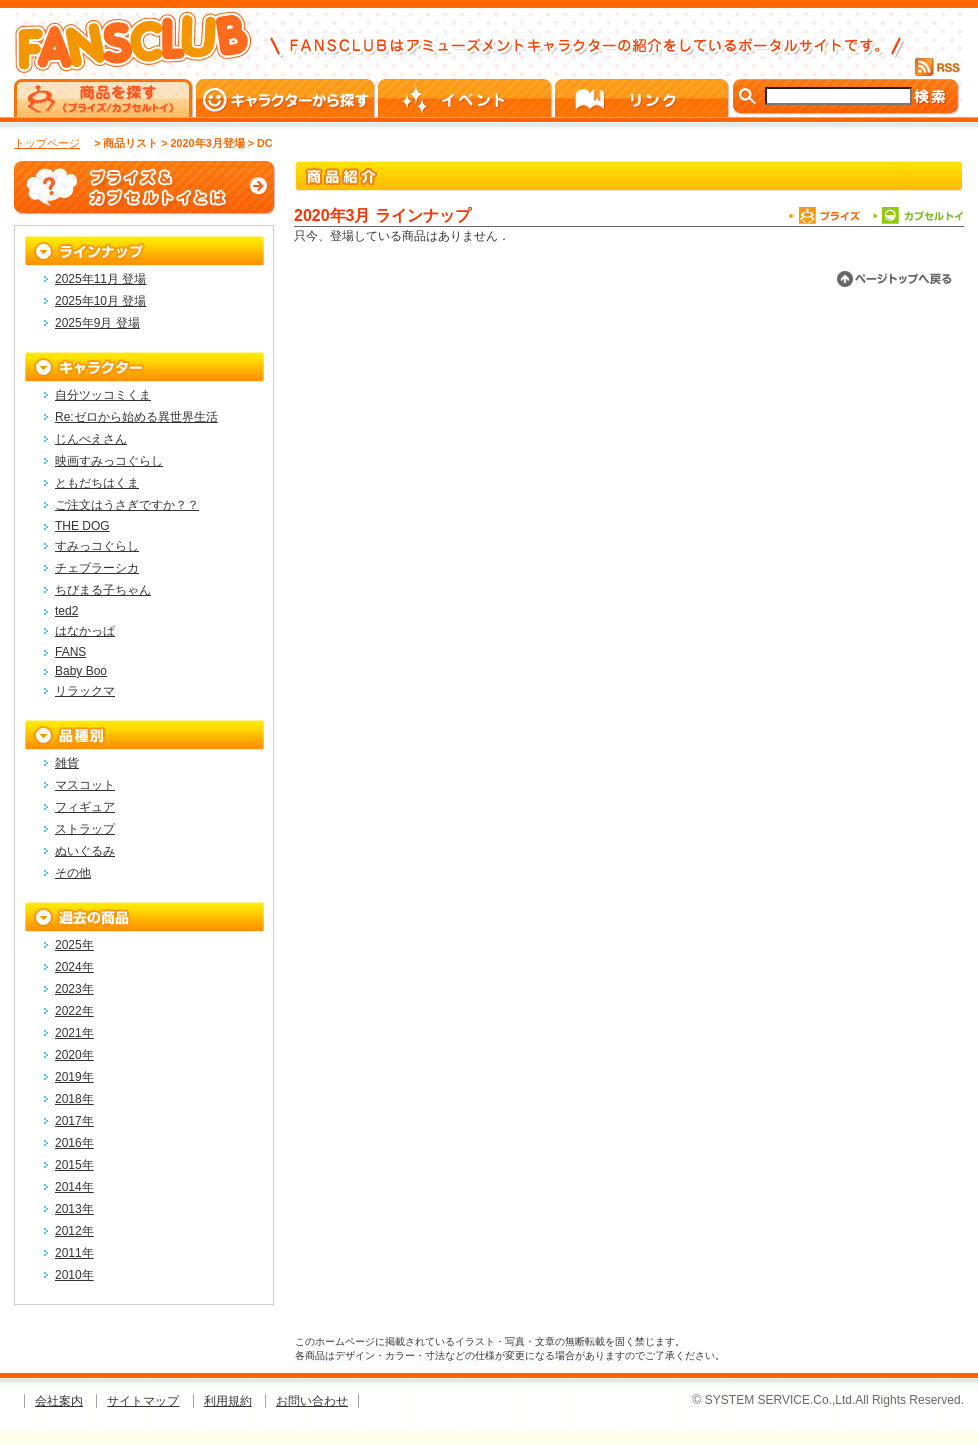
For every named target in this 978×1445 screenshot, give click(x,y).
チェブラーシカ (97, 568)
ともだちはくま (97, 483)
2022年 (74, 1011)
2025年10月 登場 (100, 301)
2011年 (74, 1253)
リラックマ (85, 691)
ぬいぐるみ (85, 851)
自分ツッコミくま (103, 395)
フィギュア (85, 807)
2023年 (74, 989)
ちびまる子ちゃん (103, 590)
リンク (643, 98)
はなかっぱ (85, 631)
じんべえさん (91, 439)
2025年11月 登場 (100, 279)
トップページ (47, 143)
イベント (466, 98)
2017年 (74, 1121)
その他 (73, 873)
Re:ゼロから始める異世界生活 (136, 417)
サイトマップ (143, 1401)
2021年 (74, 1033)
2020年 (74, 1055)
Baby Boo (81, 671)
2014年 (74, 1187)
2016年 (74, 1143)
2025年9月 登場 (97, 323)
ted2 (66, 611)
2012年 (74, 1231)
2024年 (74, 967)
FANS (70, 652)
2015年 (74, 1165)
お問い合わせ (312, 1401)
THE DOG (82, 526)
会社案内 (59, 1401)
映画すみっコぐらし (109, 461)
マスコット (85, 785)
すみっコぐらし (97, 546)
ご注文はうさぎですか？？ (127, 505)
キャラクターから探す (287, 98)
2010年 (74, 1275)
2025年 (74, 945)
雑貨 (67, 763)
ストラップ (85, 829)
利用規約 (228, 1401)
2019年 (74, 1077)
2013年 (74, 1209)
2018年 (74, 1099)
